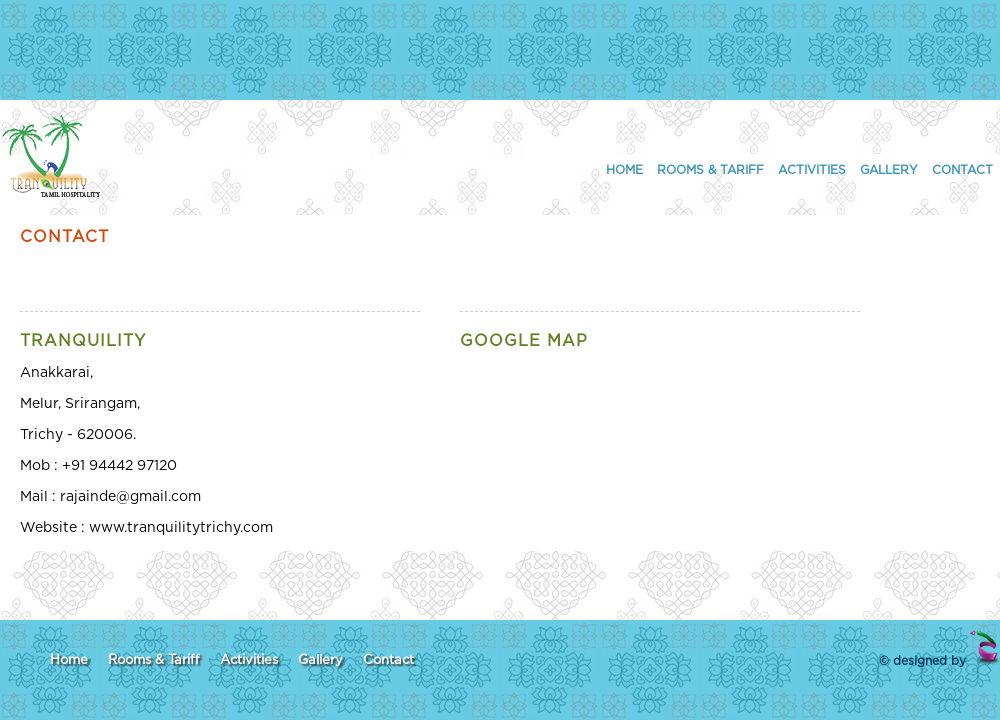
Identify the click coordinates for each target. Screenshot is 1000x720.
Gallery (889, 170)
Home (624, 170)
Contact (962, 170)
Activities (812, 170)
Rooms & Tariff (710, 170)
